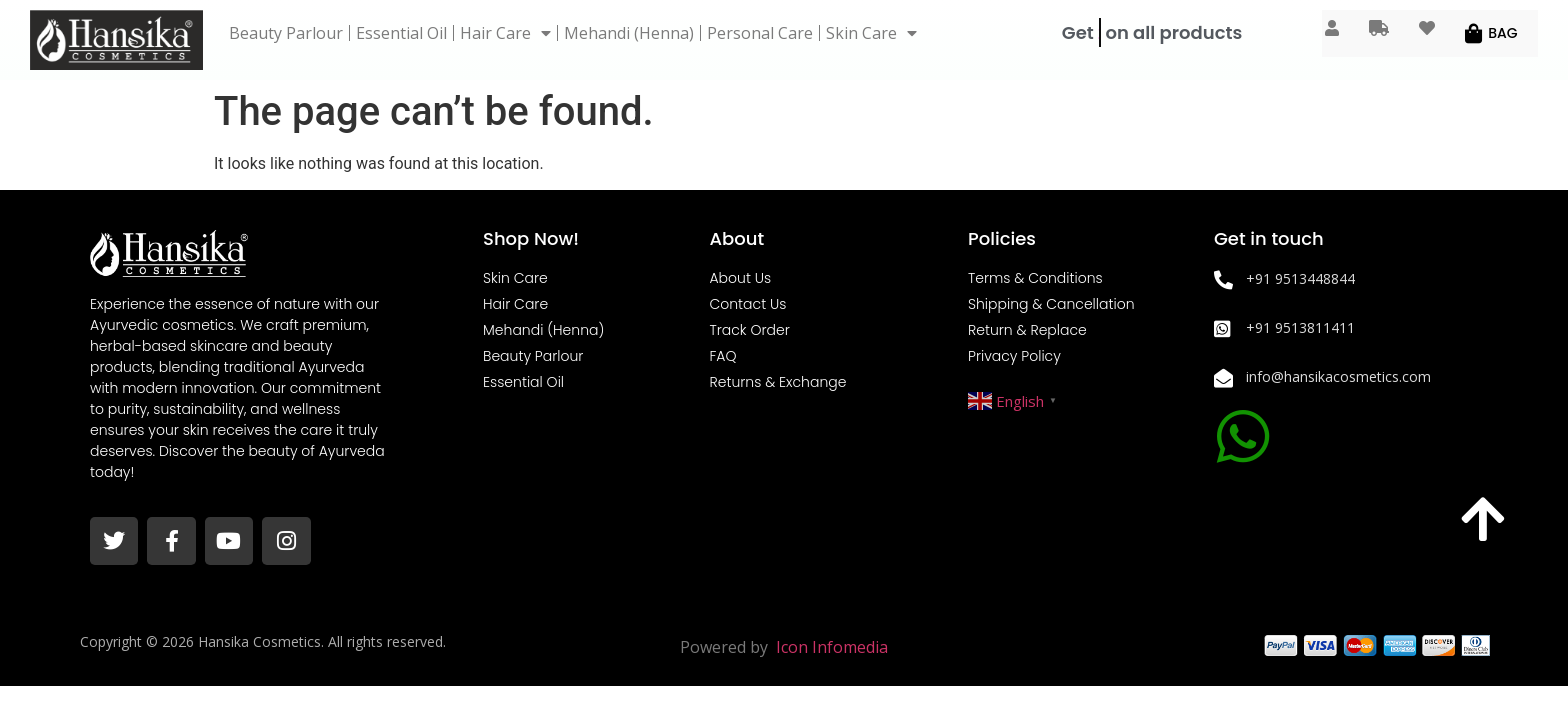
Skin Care (871, 33)
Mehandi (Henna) (629, 33)
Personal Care (760, 33)
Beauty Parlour (286, 33)
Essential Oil (401, 33)
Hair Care (505, 33)
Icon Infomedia (832, 647)
